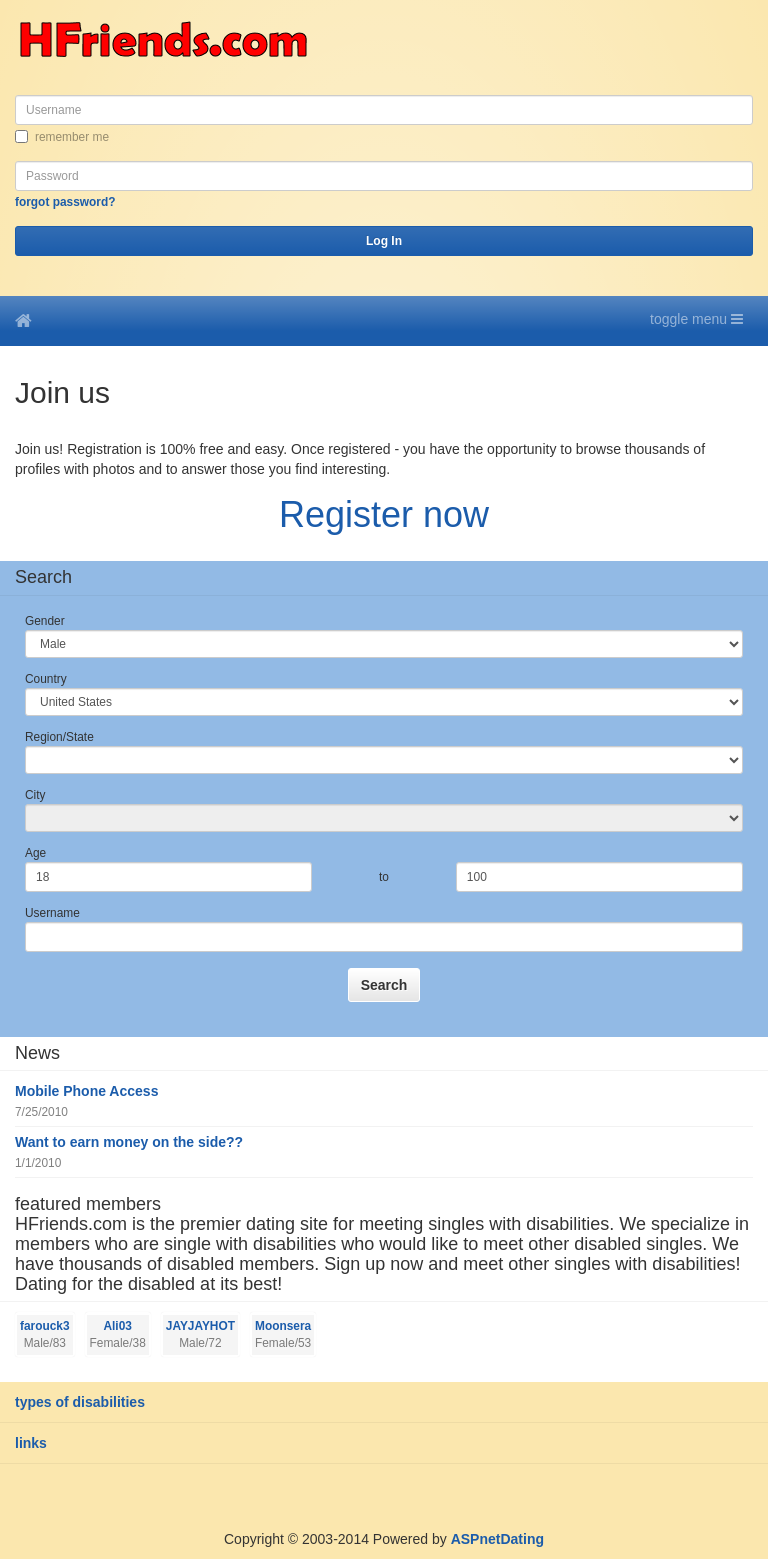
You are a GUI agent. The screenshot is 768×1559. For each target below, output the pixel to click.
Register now (384, 514)
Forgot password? (65, 202)
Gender (45, 621)
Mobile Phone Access (86, 1091)
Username (52, 913)
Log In (384, 241)
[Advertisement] (234, 1494)
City (35, 795)
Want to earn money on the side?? (129, 1142)
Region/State (59, 737)
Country (46, 679)
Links (31, 1443)
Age (35, 853)
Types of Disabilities (80, 1402)
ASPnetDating (497, 1539)
